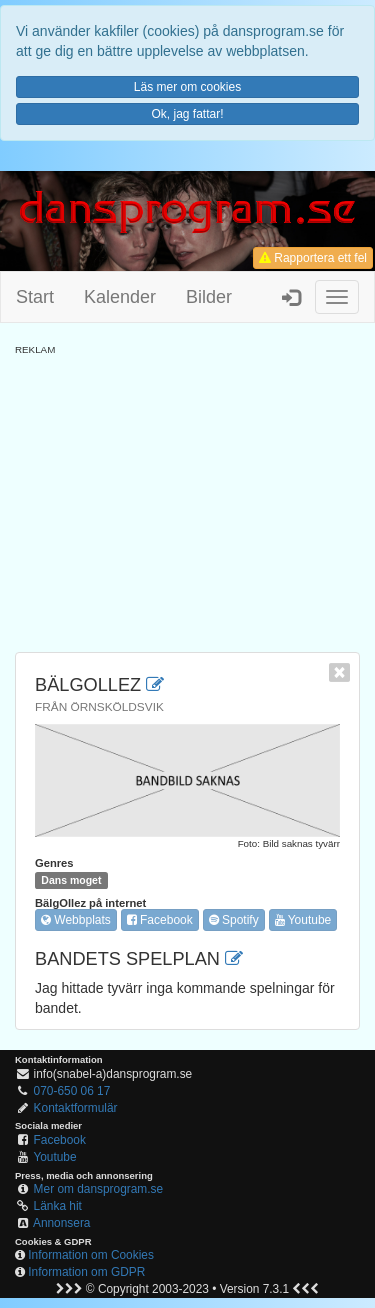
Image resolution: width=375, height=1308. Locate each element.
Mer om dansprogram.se (99, 1189)
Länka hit (58, 1206)
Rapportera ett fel (313, 258)
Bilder (209, 297)
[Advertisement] (187, 497)
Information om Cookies (91, 1255)
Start (35, 297)
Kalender (120, 297)
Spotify (234, 920)
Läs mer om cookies (187, 87)
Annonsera (62, 1223)
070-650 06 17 (72, 1091)
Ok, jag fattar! (187, 114)
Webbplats (76, 920)
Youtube (303, 920)
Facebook (160, 920)
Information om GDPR (86, 1272)
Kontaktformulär (76, 1108)
